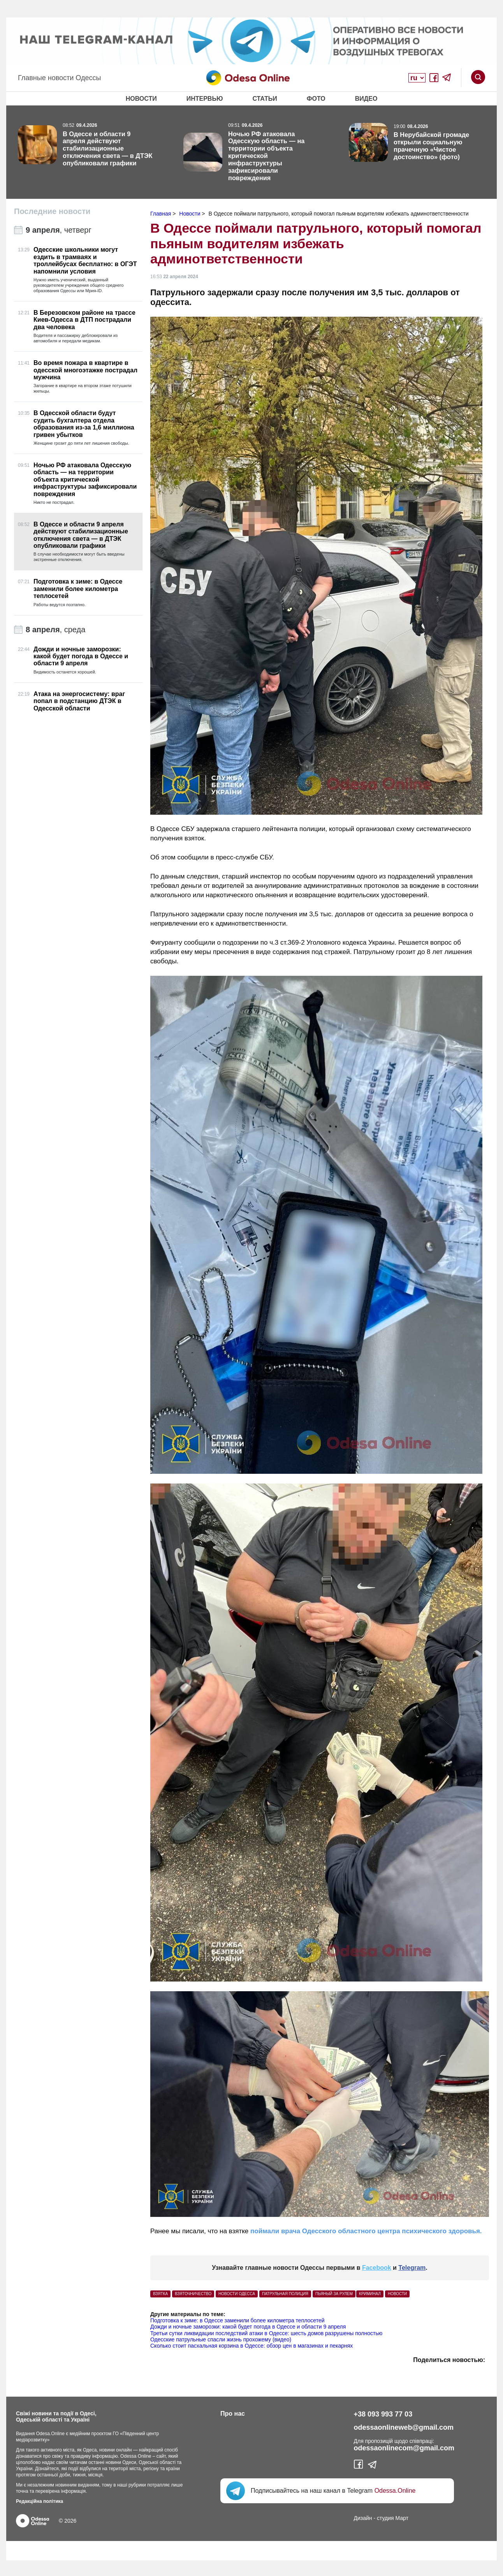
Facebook (376, 2267)
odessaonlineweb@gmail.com (404, 2427)
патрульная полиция (285, 2294)
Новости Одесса (236, 2294)
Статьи (264, 98)
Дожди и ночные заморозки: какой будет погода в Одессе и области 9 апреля (248, 2326)
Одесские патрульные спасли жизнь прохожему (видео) (220, 2339)
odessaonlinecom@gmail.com (404, 2448)
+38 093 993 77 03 (383, 2414)
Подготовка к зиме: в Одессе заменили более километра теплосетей (237, 2320)
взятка (160, 2294)
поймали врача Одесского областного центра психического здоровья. (365, 2231)
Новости (141, 98)
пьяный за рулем (334, 2294)
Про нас (232, 2413)
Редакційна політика (39, 2501)
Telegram (412, 2267)
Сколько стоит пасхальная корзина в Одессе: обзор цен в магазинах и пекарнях (251, 2346)
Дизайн (363, 2518)
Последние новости (52, 211)
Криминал (370, 2294)
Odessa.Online (395, 2490)
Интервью (204, 98)
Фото (316, 98)
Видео (366, 98)
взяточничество (193, 2294)
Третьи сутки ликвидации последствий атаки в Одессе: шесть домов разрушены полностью (266, 2333)
